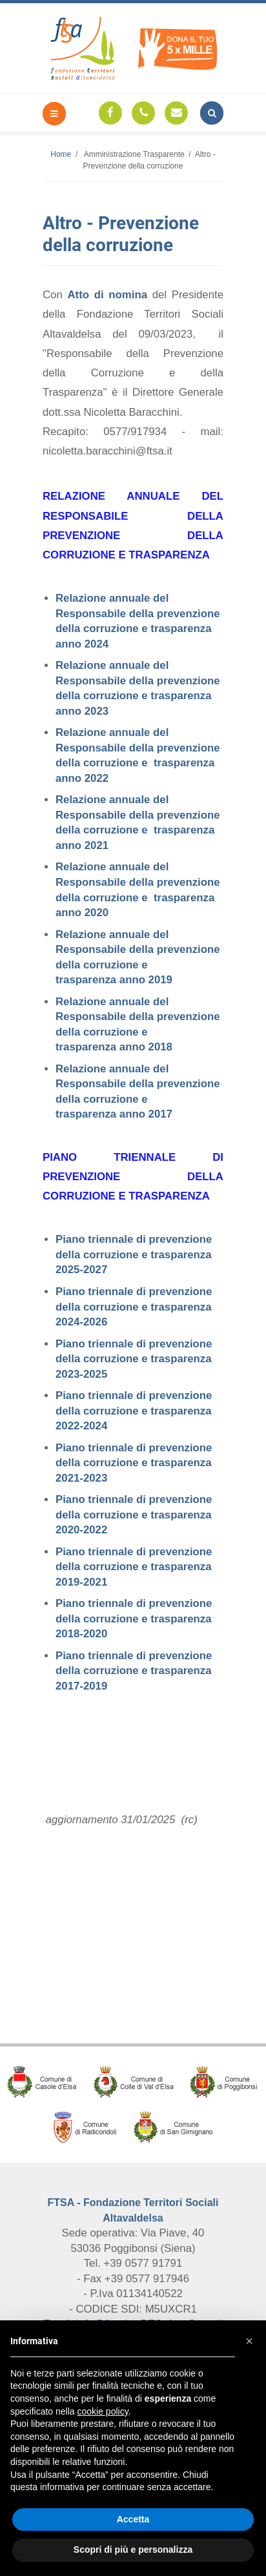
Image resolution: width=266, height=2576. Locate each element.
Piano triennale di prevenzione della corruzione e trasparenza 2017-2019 (134, 1671)
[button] (249, 2341)
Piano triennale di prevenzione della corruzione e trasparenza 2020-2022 (134, 1514)
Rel (64, 665)
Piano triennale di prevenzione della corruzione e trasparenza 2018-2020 (134, 1618)
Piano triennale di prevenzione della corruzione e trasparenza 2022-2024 (134, 1410)
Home (60, 154)
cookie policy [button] (102, 2411)
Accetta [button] (133, 2519)
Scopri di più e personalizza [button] (133, 2549)
